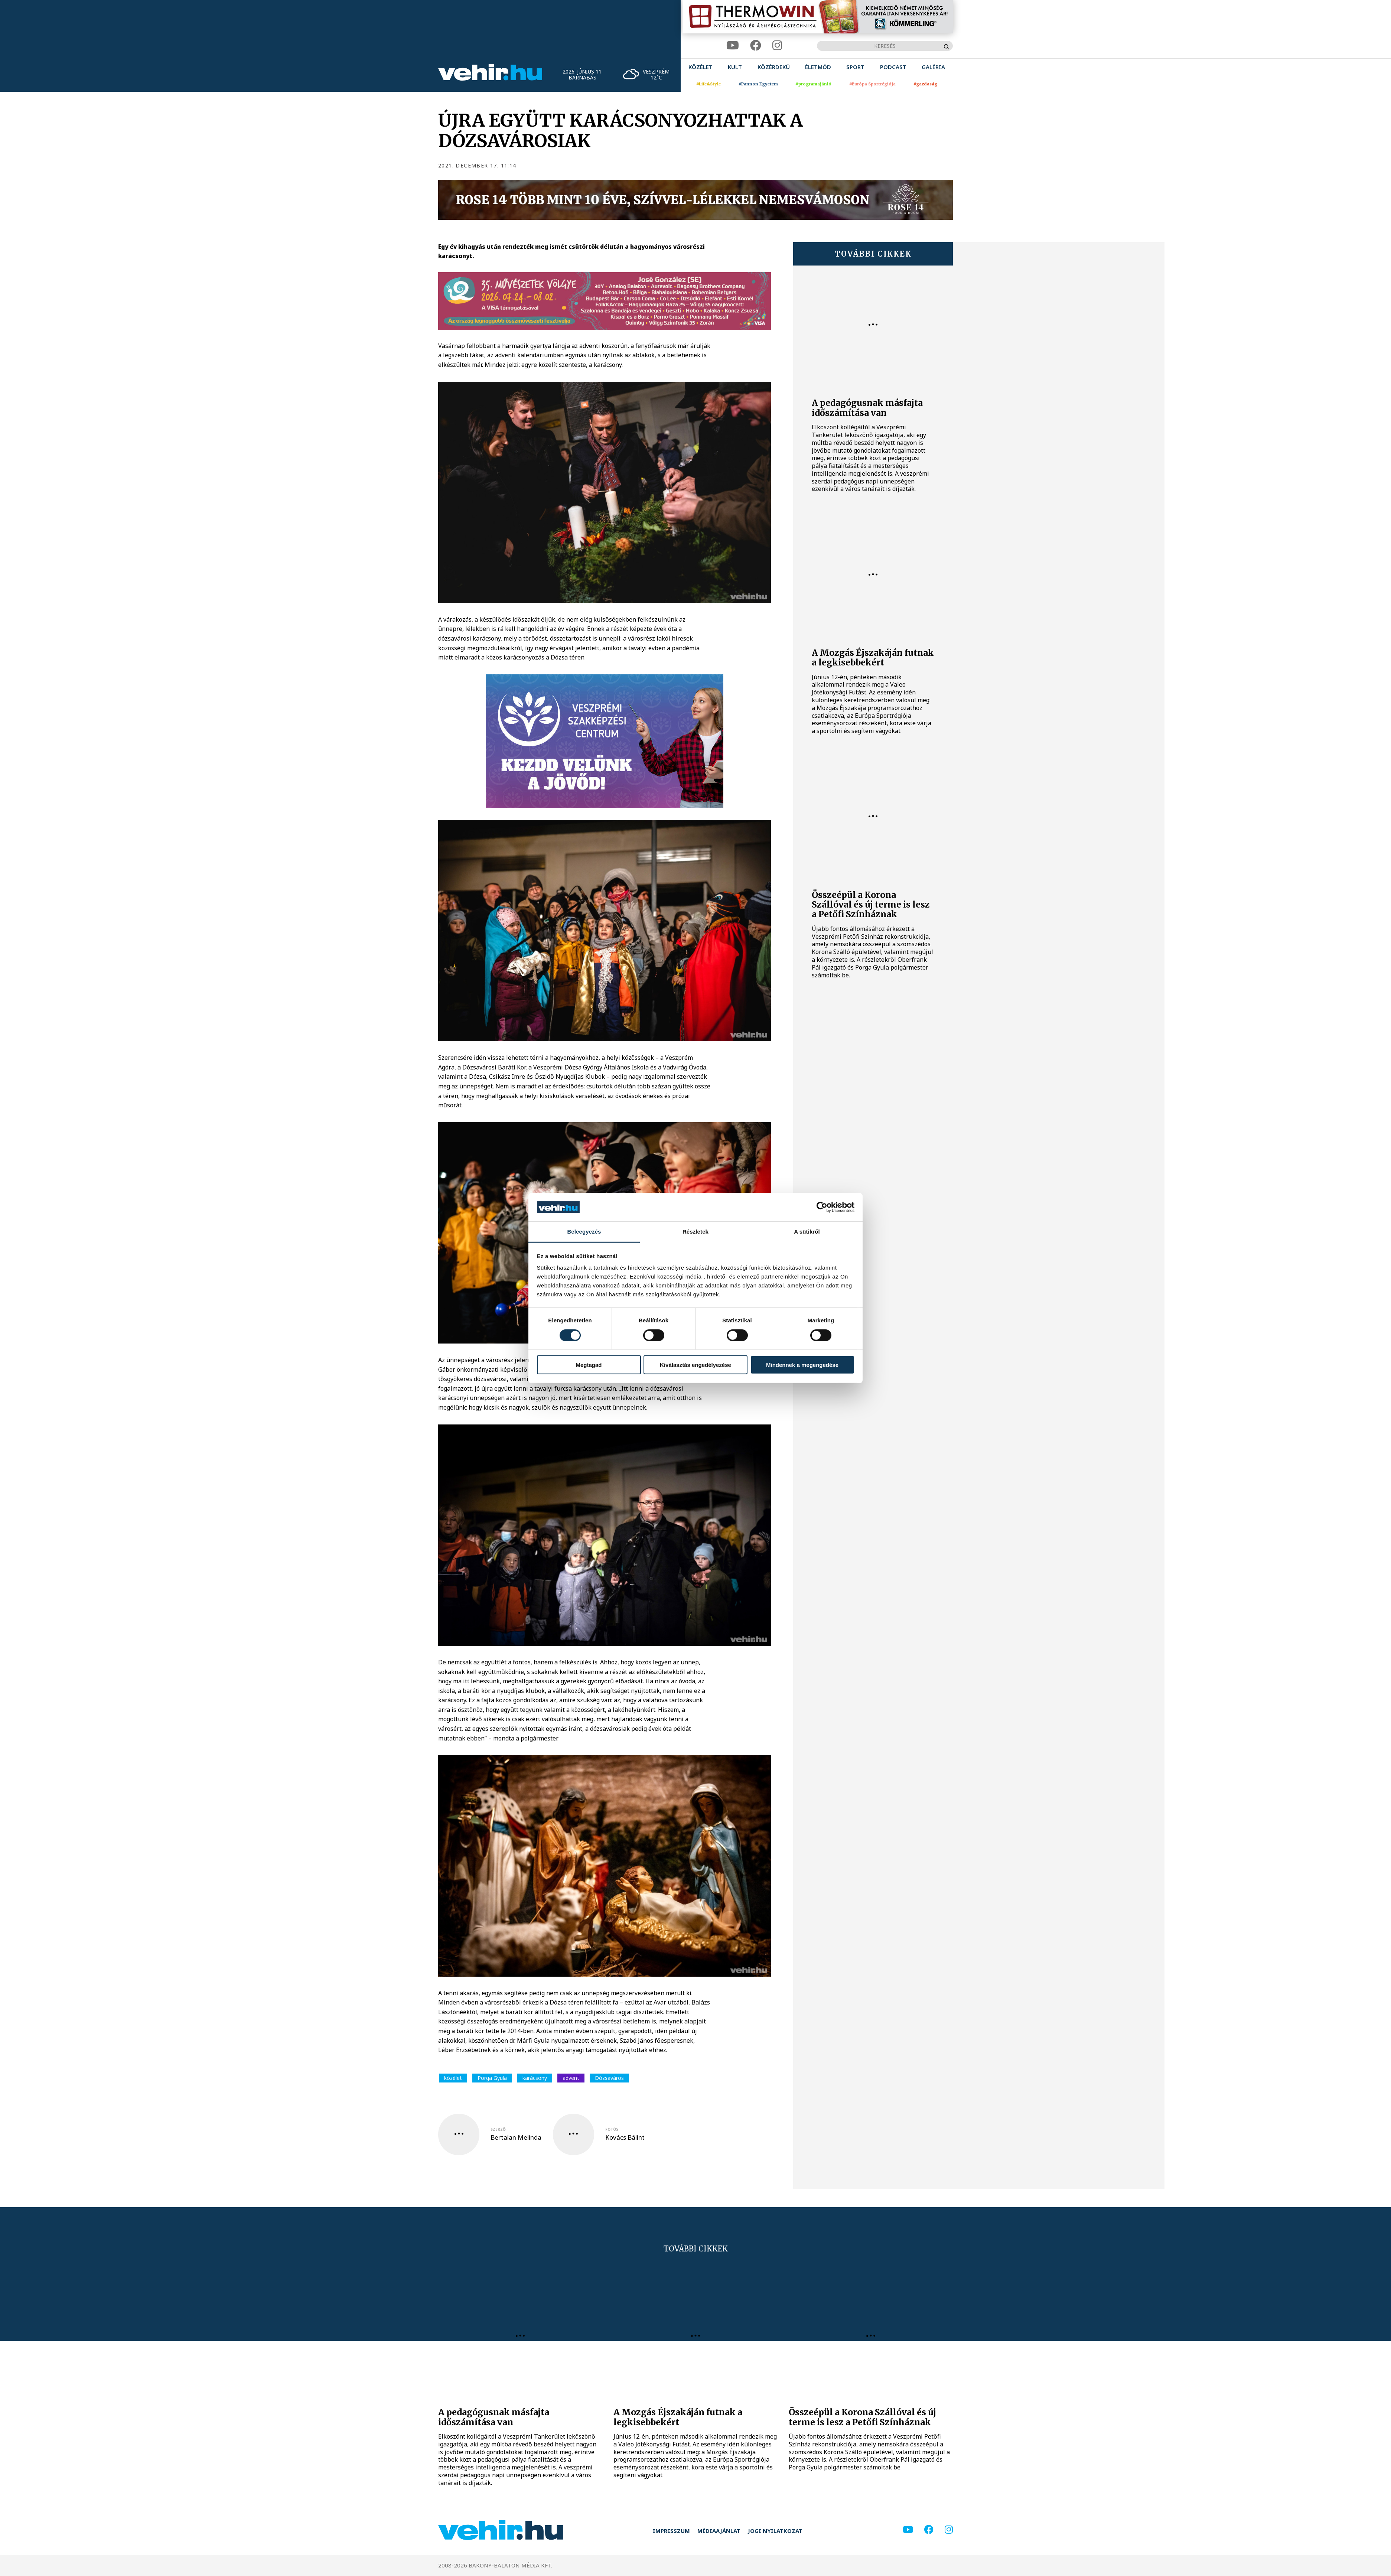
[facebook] (755, 45)
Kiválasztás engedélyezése (695, 1365)
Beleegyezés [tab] (584, 1231)
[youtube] (732, 45)
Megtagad (589, 1365)
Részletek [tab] (695, 1231)
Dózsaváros (609, 2077)
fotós (611, 2129)
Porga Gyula (492, 2077)
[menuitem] (700, 67)
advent (571, 2077)
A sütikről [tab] (807, 1231)
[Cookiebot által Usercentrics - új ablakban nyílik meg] (821, 1207)
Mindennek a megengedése (802, 1365)
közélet (453, 2077)
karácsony (534, 2077)
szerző (498, 2129)
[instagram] (777, 45)
